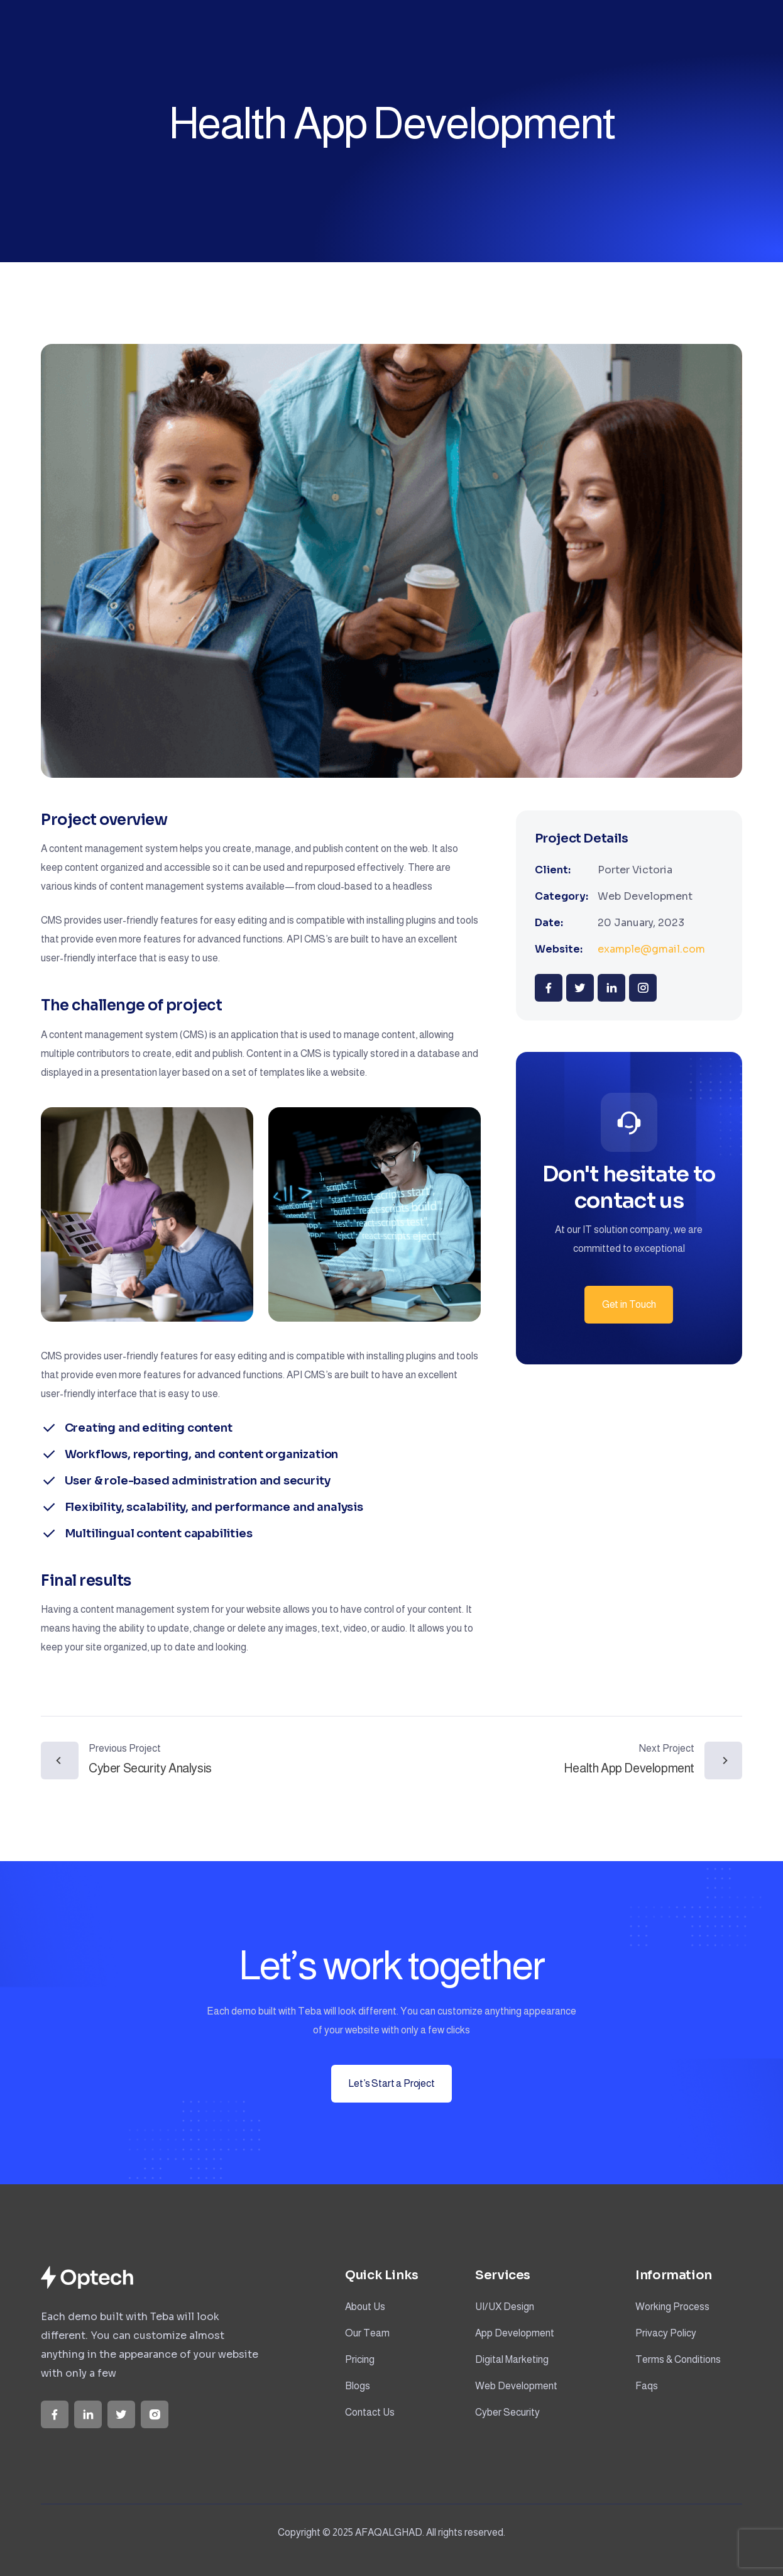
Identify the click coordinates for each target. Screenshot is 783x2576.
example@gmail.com (651, 949)
